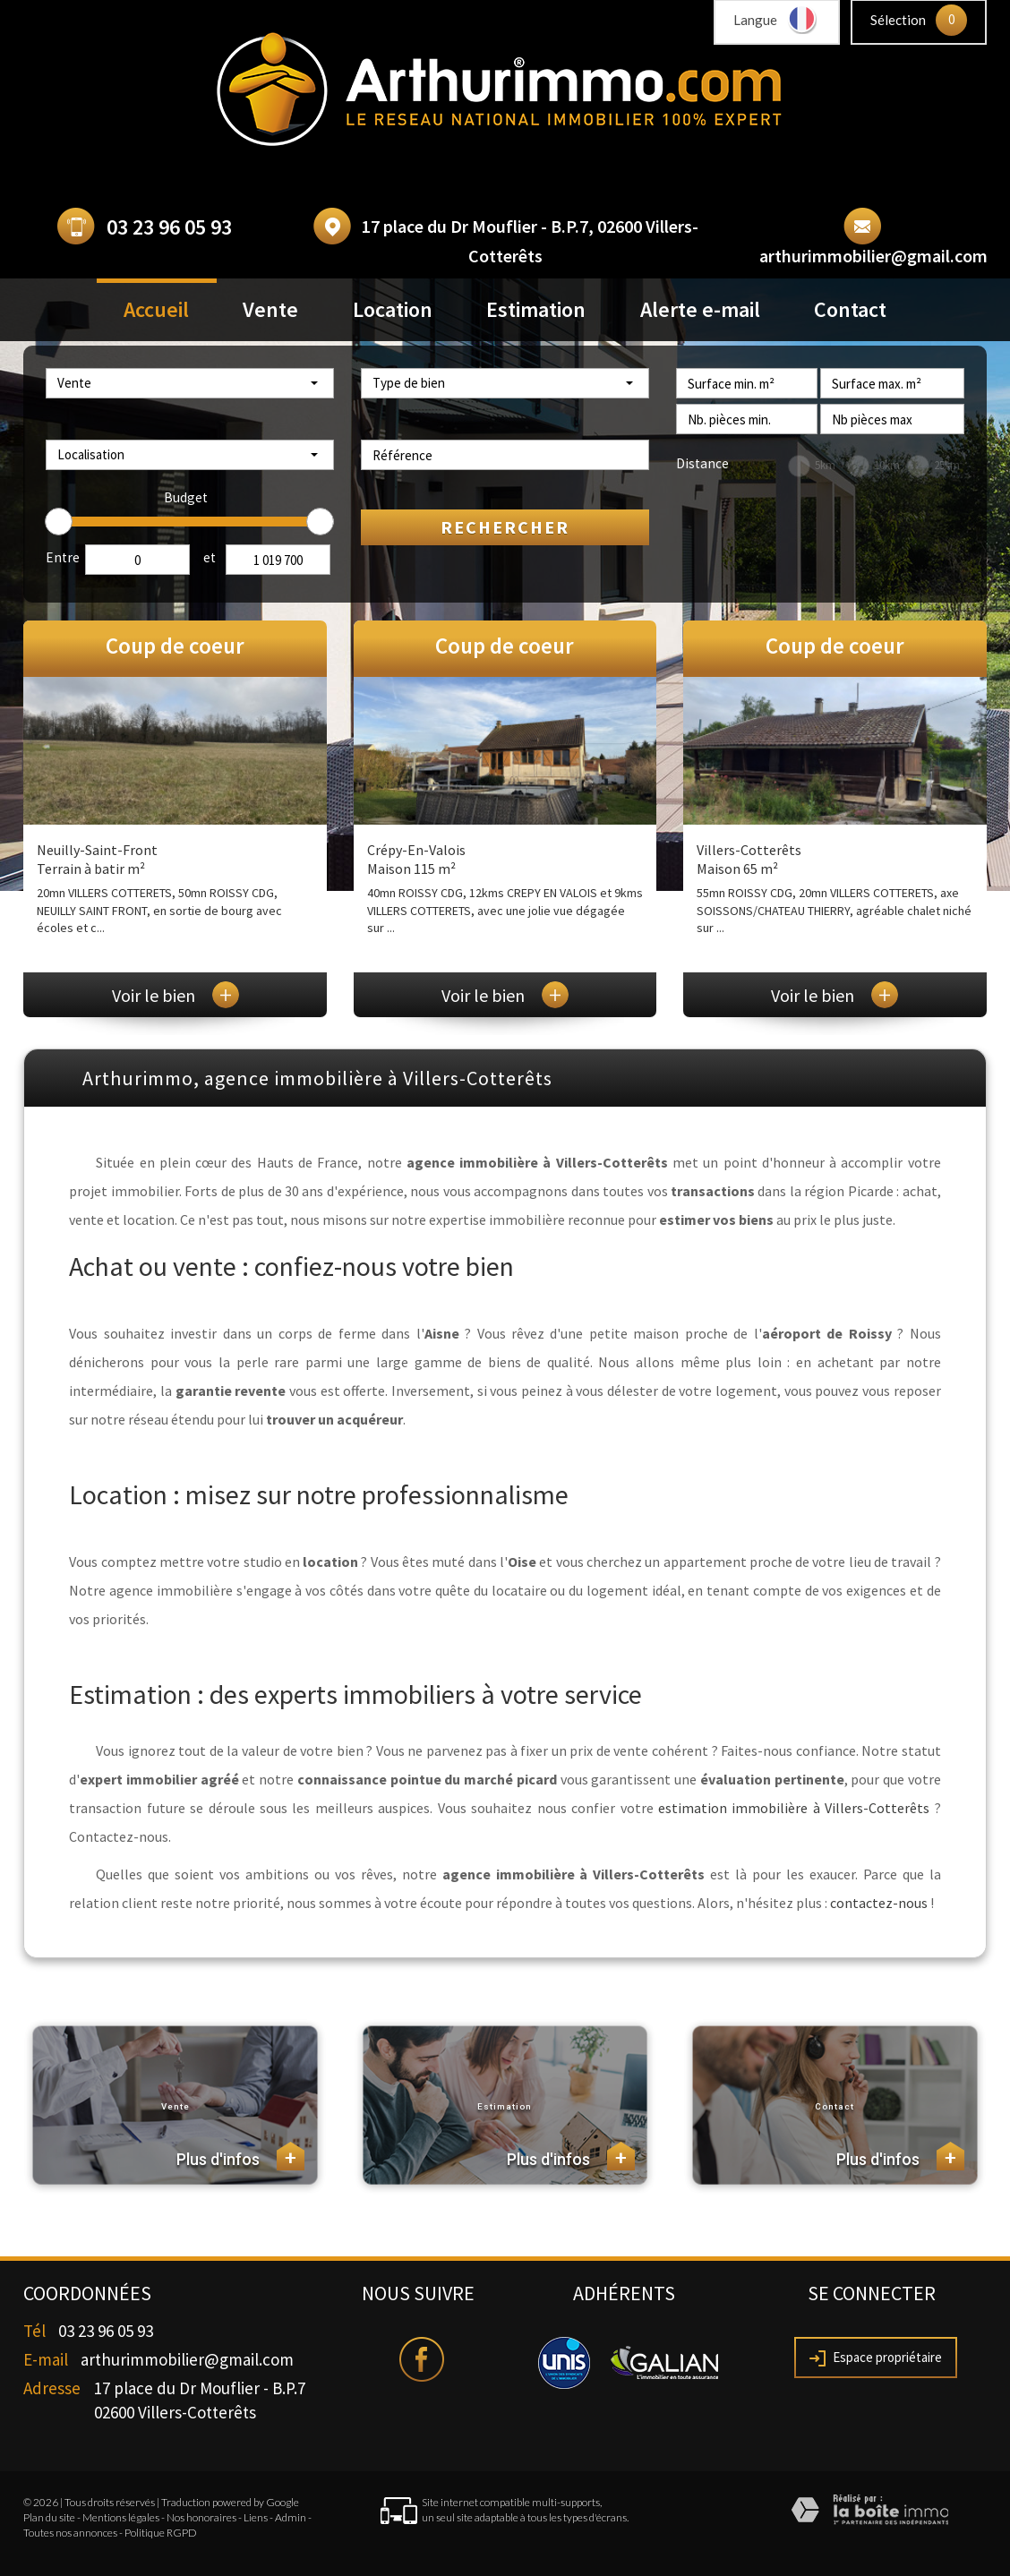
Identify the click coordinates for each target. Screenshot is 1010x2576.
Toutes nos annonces (70, 2532)
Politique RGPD (160, 2532)
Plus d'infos (240, 2156)
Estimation (536, 309)
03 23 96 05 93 (169, 227)
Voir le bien (175, 995)
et (209, 557)
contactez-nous (879, 1903)
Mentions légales (120, 2517)
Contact (850, 309)
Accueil (156, 309)
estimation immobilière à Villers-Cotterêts (793, 1808)
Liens (256, 2517)
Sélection (898, 20)
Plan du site (49, 2517)
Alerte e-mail (700, 309)
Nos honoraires (201, 2517)
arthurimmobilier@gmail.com (873, 255)
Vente (270, 309)
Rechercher (505, 527)
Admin (290, 2517)
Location (392, 309)
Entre (63, 557)
